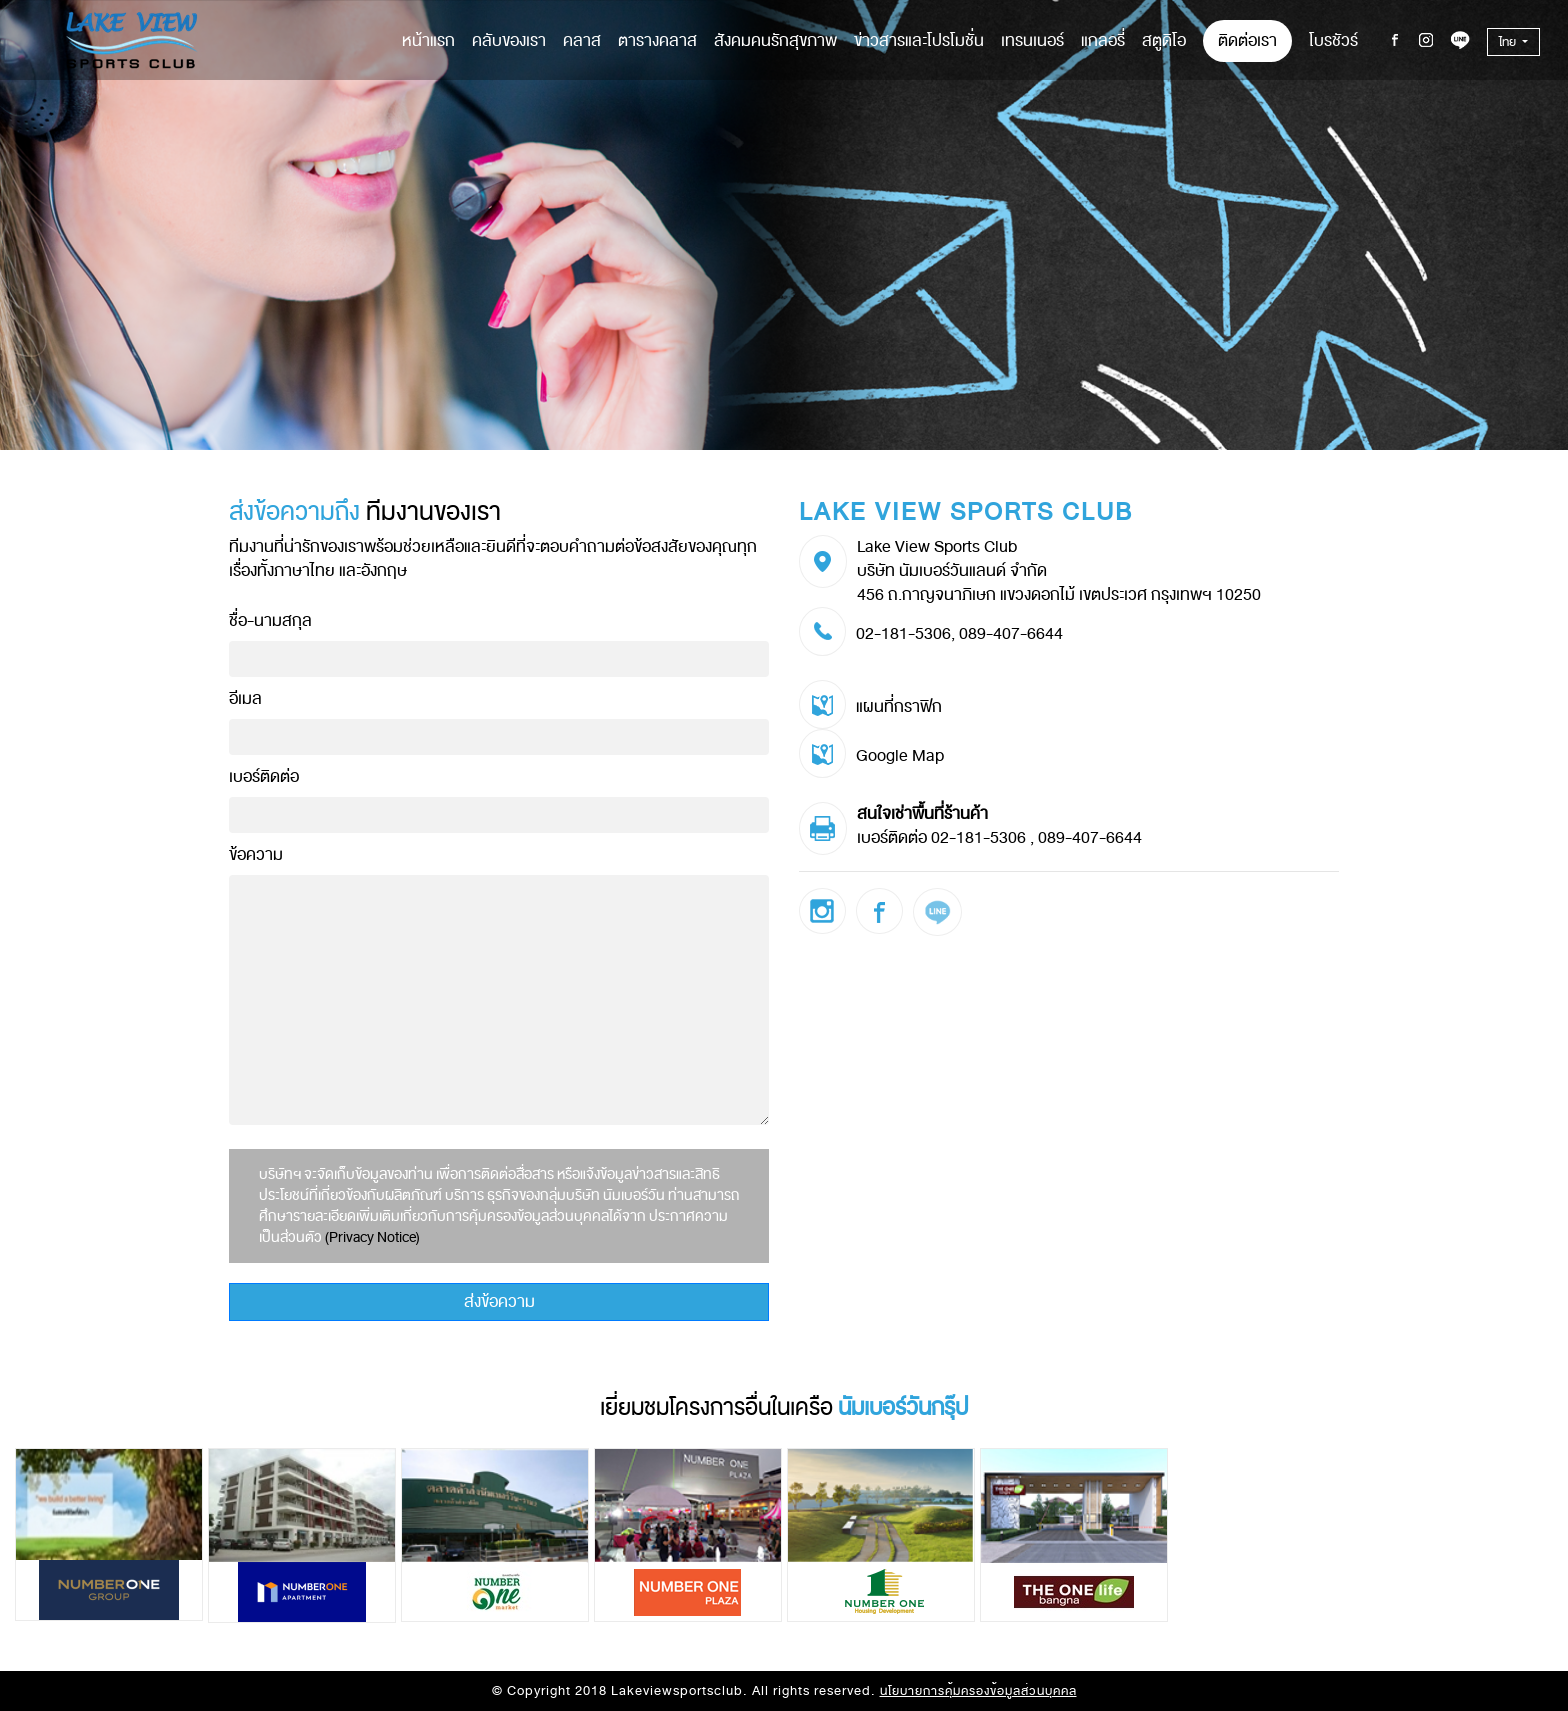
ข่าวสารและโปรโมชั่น (919, 41)
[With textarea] (499, 1000)
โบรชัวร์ (1333, 41)
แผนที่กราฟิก (899, 707)
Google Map (900, 756)
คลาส (582, 41)
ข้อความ (256, 854)
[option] (111, 1535)
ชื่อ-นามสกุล (270, 620)
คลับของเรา (509, 41)
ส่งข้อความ (499, 1302)
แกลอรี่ (1103, 41)
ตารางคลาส (657, 41)
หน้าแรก (428, 41)
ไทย (1509, 42)
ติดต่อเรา (1247, 41)
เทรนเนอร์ (1032, 41)
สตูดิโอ (1164, 41)
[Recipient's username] (499, 659)
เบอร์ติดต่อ (264, 776)
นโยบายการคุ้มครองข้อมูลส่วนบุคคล (978, 1691)
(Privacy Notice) (372, 1237)
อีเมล (245, 698)
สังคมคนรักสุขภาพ (775, 41)
